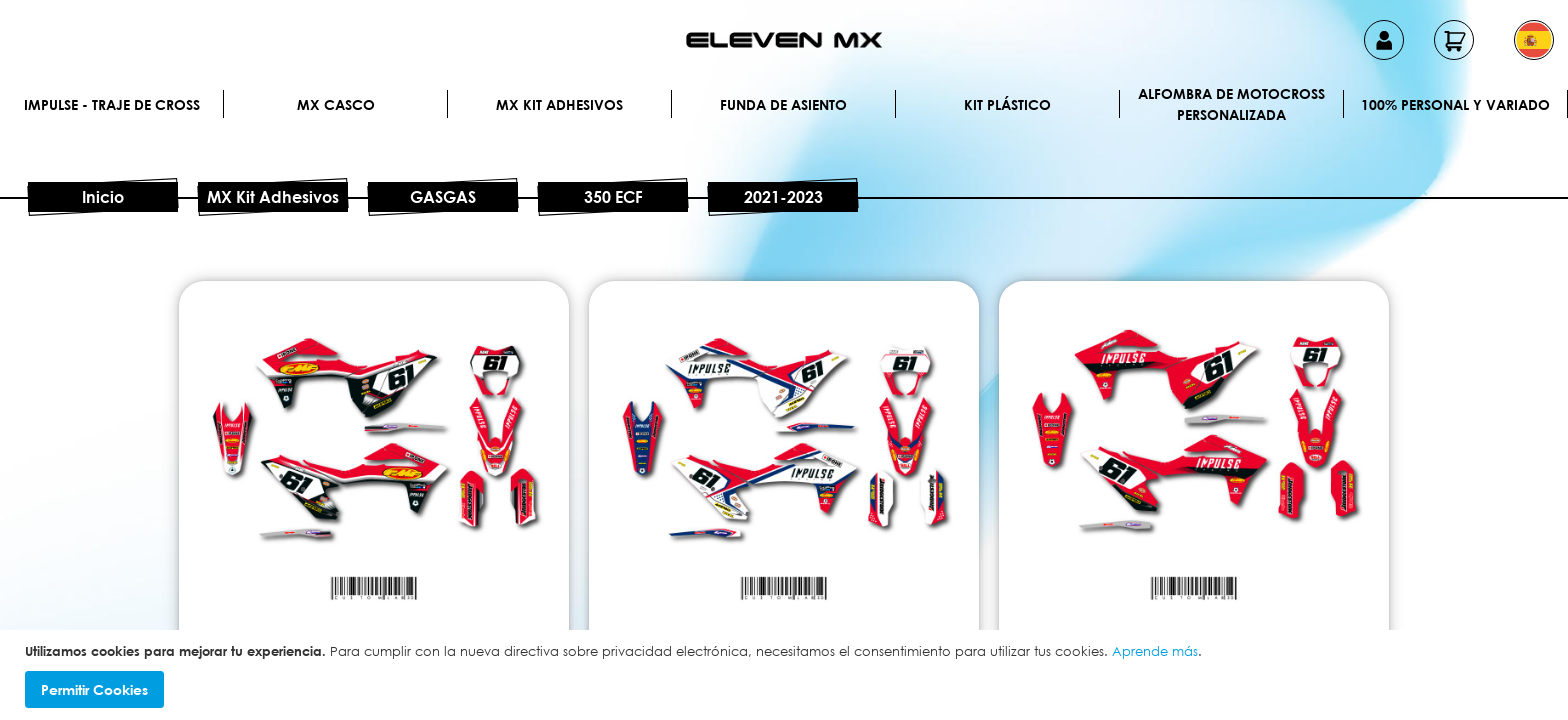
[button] (1534, 40)
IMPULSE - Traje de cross (112, 104)
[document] (786, 675)
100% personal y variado (1455, 104)
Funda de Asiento (783, 104)
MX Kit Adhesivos (559, 104)
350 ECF (613, 197)
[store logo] (784, 40)
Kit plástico (1007, 104)
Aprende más (1155, 651)
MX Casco (336, 104)
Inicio (103, 197)
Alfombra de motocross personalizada (1231, 104)
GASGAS (443, 197)
